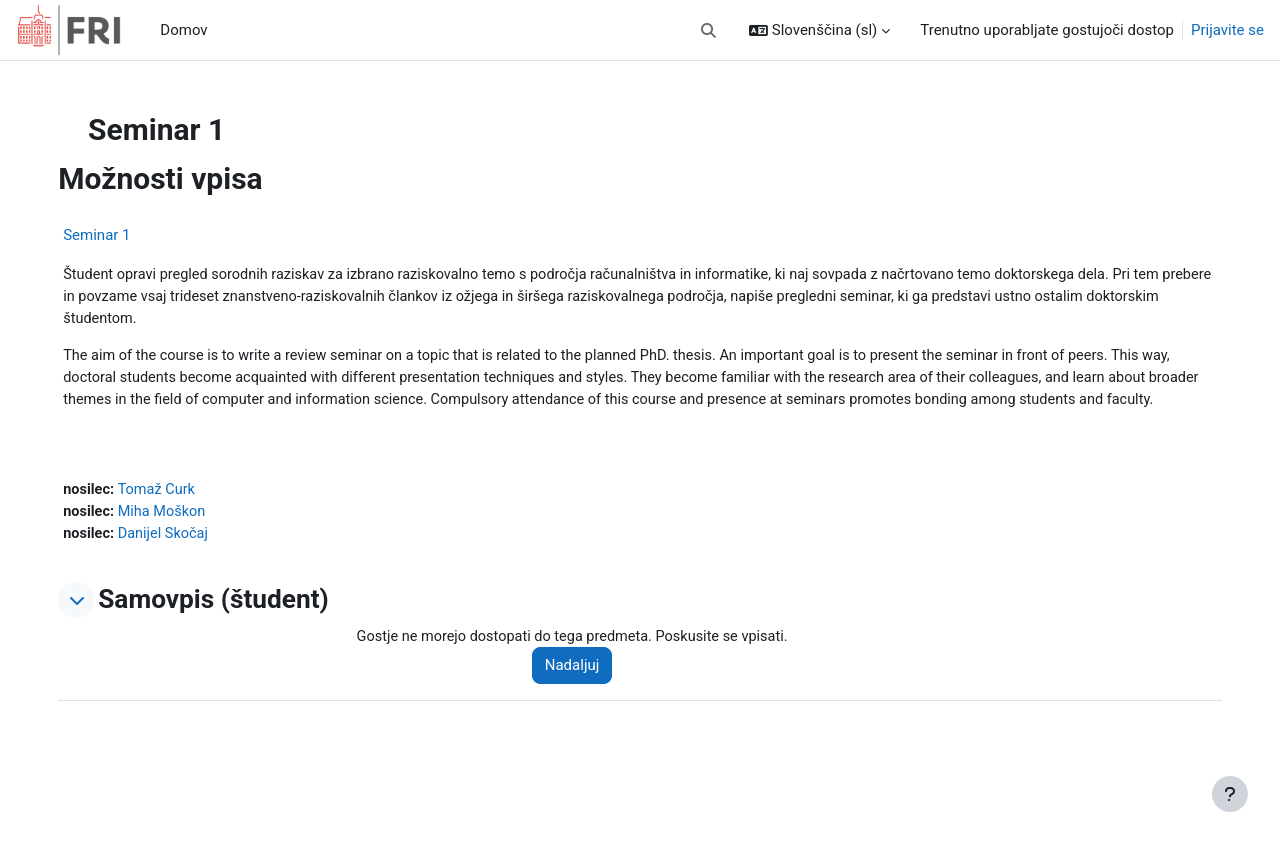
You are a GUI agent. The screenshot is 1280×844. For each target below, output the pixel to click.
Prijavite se (1227, 30)
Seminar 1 (139, 235)
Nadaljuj (601, 696)
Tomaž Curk (202, 518)
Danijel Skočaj (209, 563)
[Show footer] (1230, 794)
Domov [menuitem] (183, 30)
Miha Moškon (207, 541)
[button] (708, 30)
